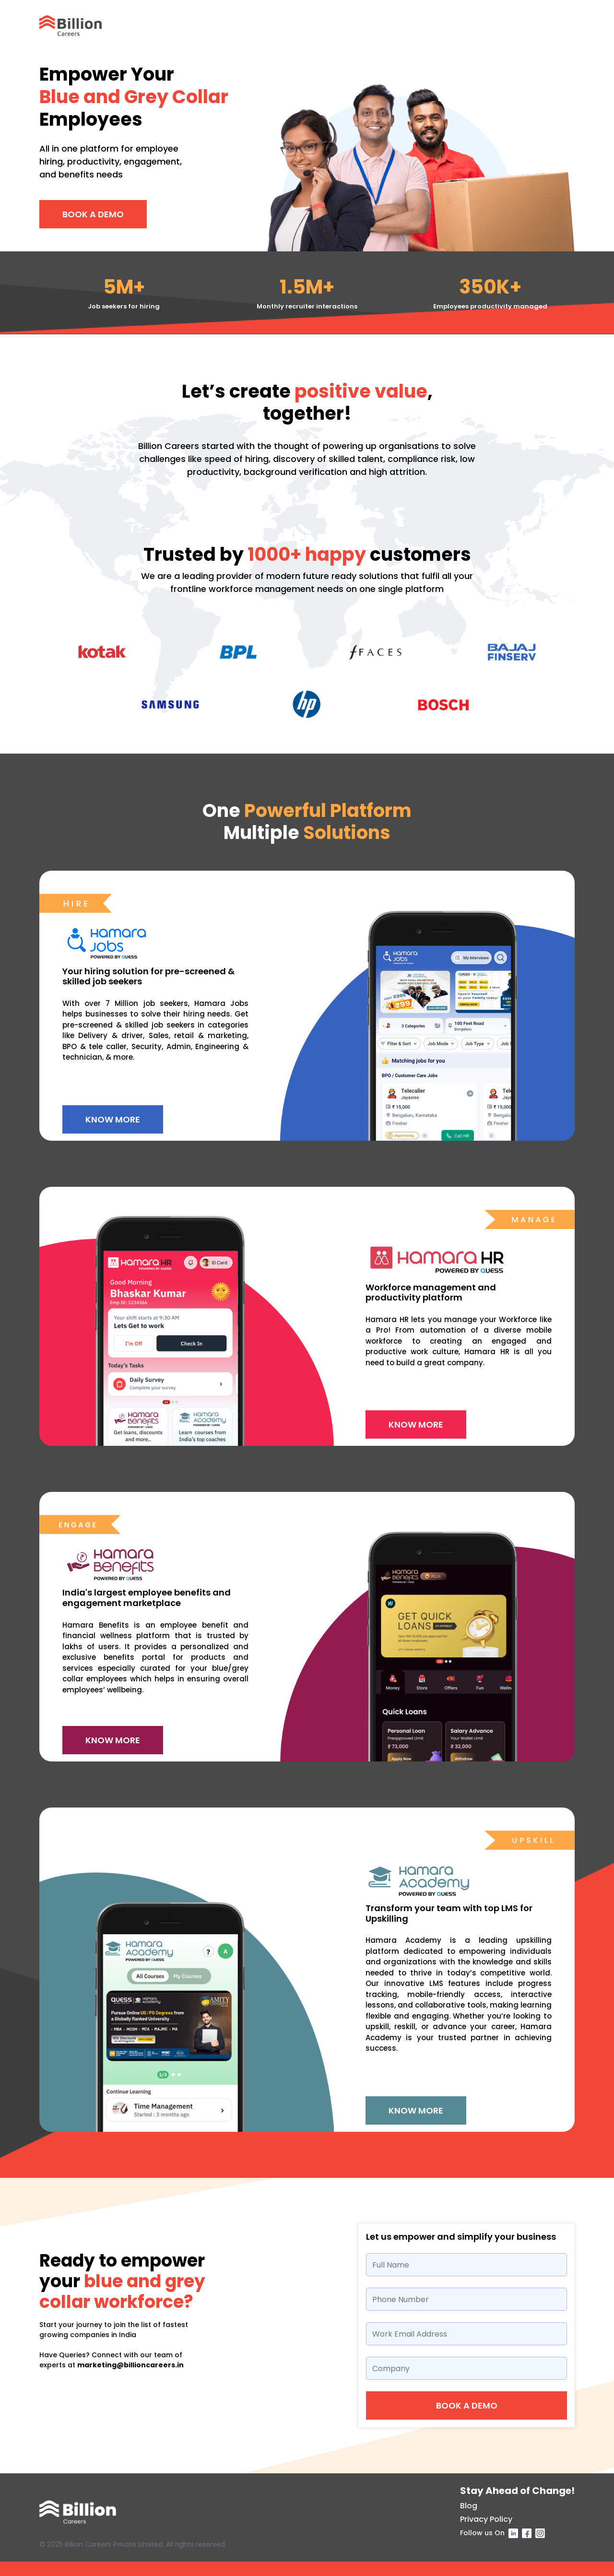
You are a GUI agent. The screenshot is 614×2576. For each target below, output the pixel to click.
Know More (112, 1119)
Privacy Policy (486, 2519)
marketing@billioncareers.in (130, 2365)
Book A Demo (93, 214)
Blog (468, 2505)
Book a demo (466, 2405)
